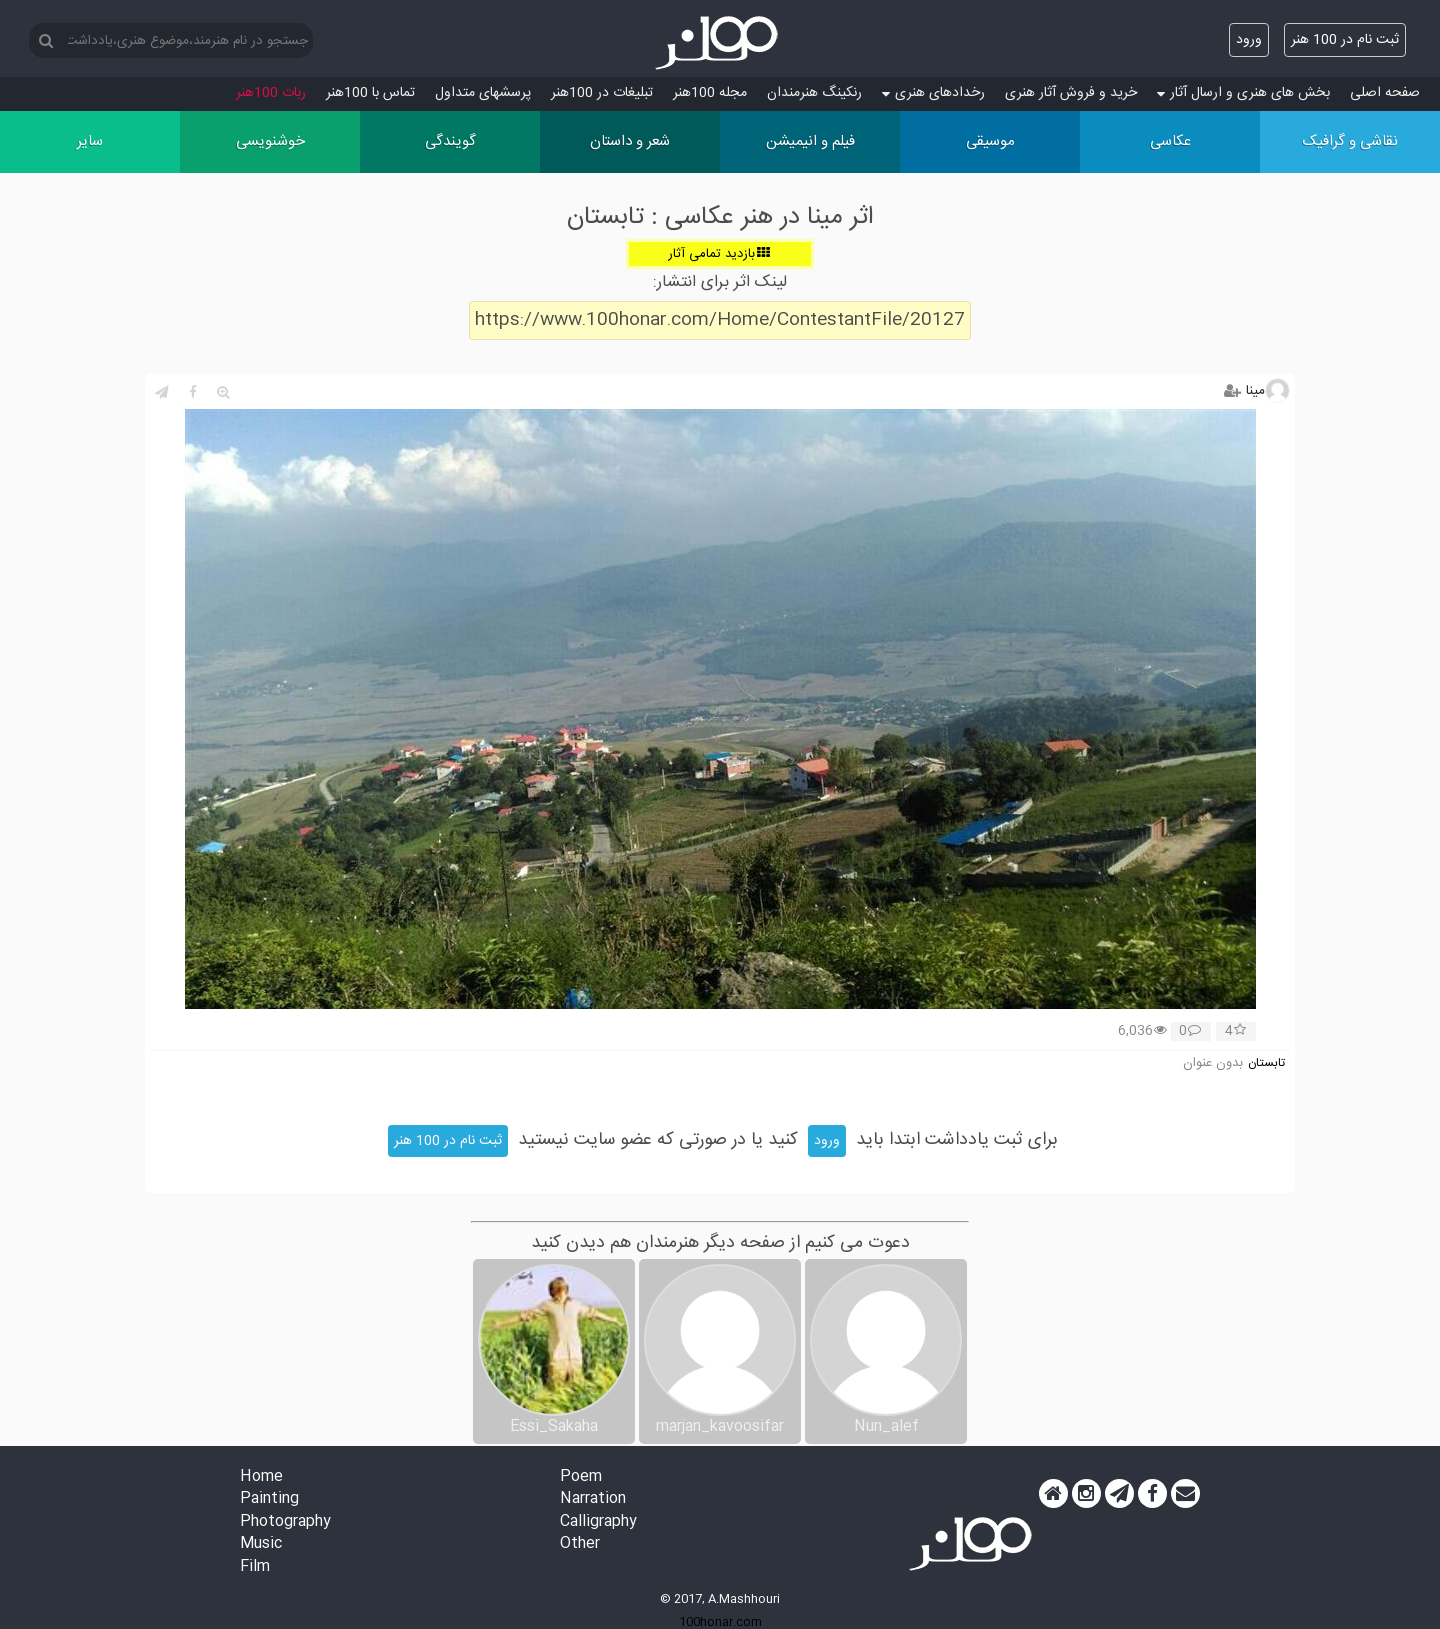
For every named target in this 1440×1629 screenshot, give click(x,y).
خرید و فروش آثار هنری (1071, 93)
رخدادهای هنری (933, 93)
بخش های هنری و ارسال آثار (1243, 93)
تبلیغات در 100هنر (602, 93)
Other (580, 1544)
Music (261, 1544)
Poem (581, 1477)
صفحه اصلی (1385, 93)
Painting (269, 1499)
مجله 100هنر (710, 93)
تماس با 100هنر (370, 93)
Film (255, 1567)
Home (261, 1477)
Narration (593, 1499)
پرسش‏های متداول (483, 93)
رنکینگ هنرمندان (814, 93)
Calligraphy (598, 1522)
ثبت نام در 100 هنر (1345, 40)
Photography (285, 1522)
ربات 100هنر (271, 93)
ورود (1249, 40)
